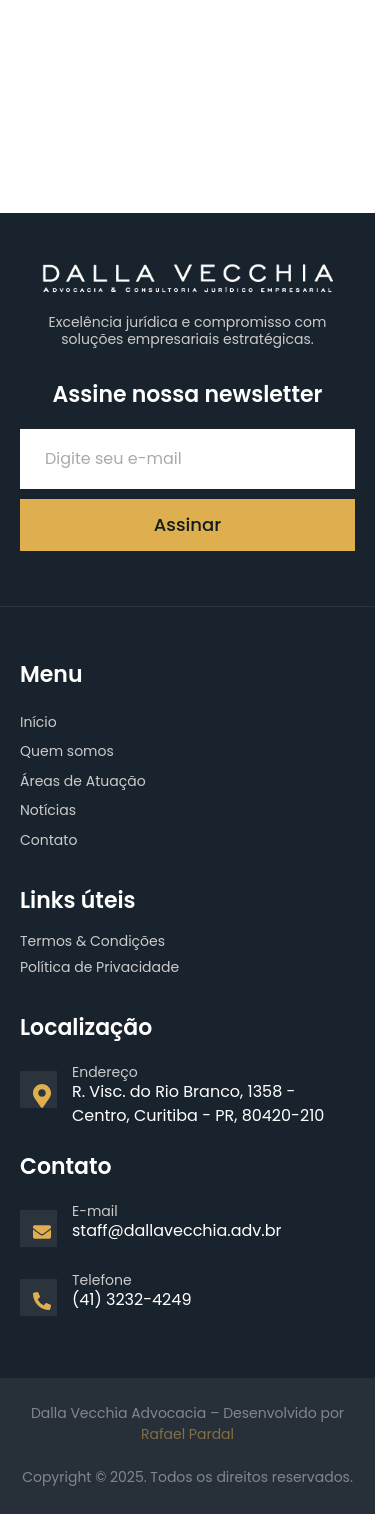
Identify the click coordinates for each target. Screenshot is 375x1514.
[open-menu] (342, 34)
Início (38, 722)
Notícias (48, 810)
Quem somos (67, 751)
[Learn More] (187, 1103)
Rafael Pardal (187, 1434)
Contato (48, 840)
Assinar (187, 524)
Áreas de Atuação (83, 781)
